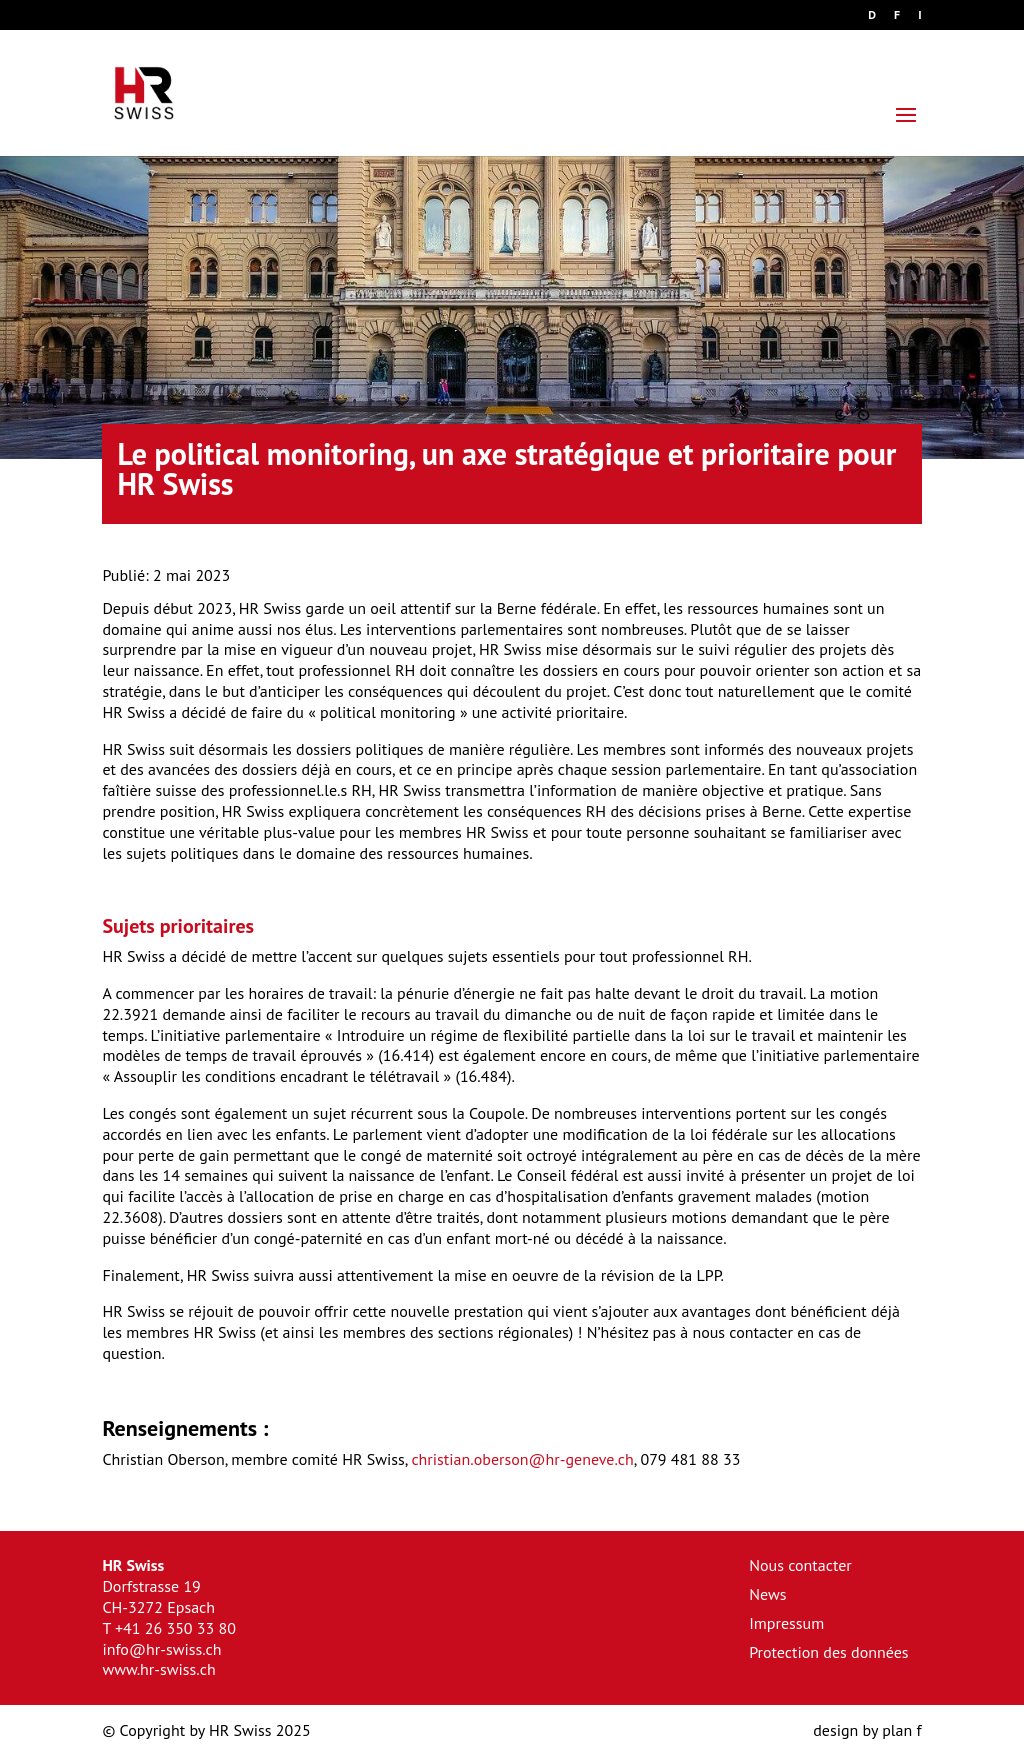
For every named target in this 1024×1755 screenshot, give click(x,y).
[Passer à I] (919, 19)
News (767, 1594)
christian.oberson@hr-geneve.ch (522, 1459)
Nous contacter (800, 1565)
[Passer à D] (872, 19)
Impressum (786, 1623)
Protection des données (828, 1652)
